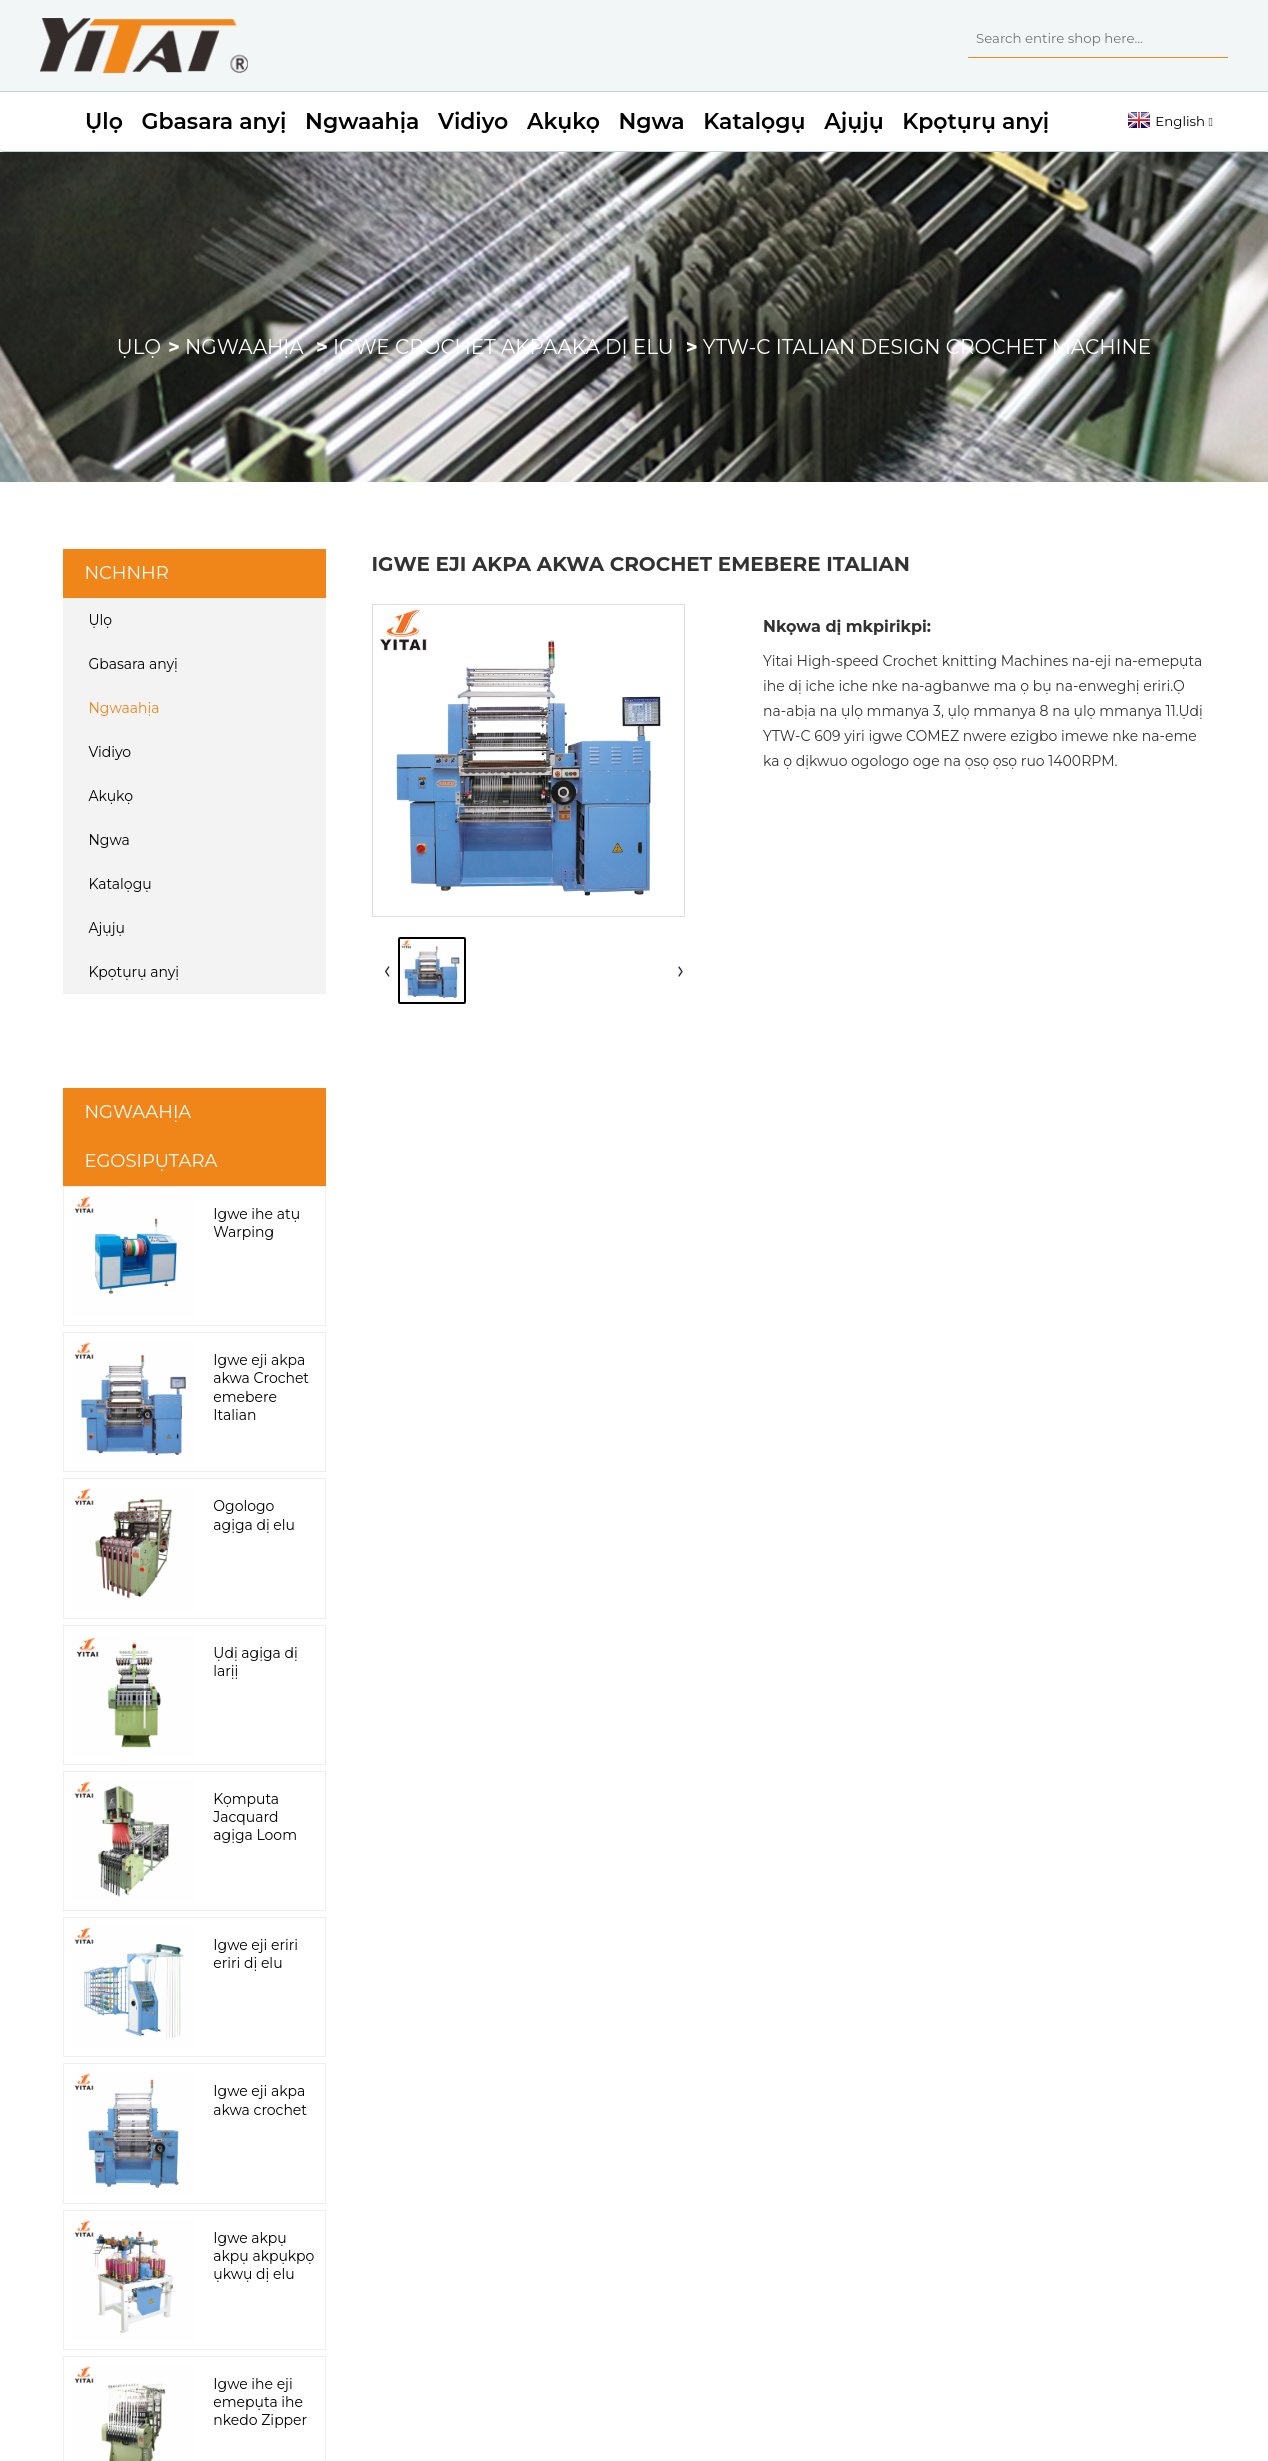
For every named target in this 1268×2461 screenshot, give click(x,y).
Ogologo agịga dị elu (254, 1515)
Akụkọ (563, 121)
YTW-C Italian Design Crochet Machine (927, 347)
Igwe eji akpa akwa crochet (260, 2100)
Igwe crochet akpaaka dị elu (503, 347)
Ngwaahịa (362, 121)
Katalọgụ (754, 121)
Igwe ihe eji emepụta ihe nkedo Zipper (260, 2402)
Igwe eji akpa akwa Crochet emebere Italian (261, 1387)
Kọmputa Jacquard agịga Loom (255, 1817)
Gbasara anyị (214, 121)
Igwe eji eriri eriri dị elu (255, 1954)
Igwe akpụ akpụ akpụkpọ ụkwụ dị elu (263, 2256)
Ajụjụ (853, 121)
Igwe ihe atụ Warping (256, 1223)
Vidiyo (473, 121)
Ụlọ (104, 121)
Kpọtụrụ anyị (975, 121)
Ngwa (652, 121)
